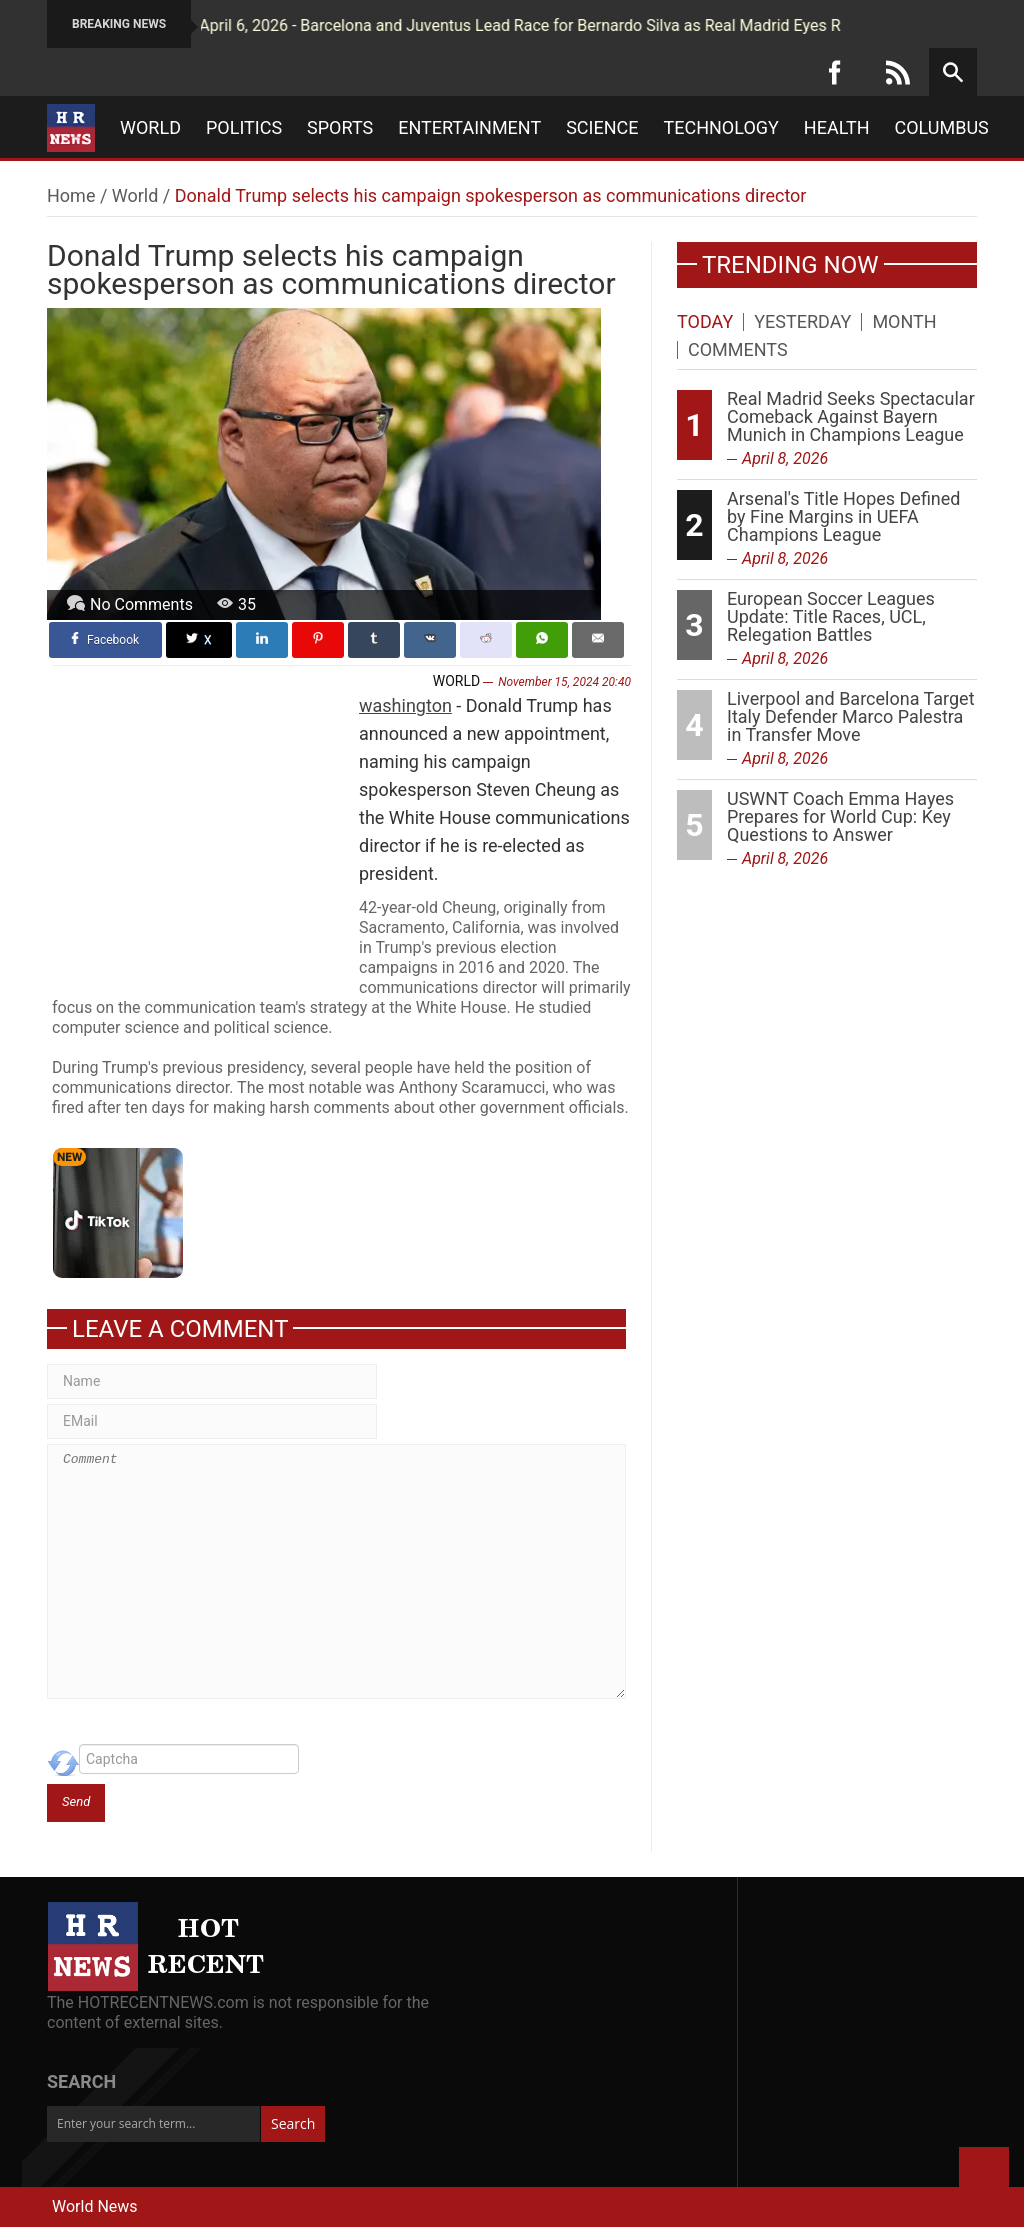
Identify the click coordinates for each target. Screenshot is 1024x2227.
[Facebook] (835, 72)
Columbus (942, 128)
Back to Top (984, 2172)
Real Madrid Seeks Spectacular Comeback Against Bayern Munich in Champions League (851, 416)
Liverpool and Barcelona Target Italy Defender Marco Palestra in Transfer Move (851, 716)
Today (705, 322)
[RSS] (898, 72)
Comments (738, 350)
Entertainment (469, 128)
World (150, 128)
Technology (721, 128)
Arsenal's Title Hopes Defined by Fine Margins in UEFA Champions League (844, 516)
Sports (340, 128)
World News (95, 2206)
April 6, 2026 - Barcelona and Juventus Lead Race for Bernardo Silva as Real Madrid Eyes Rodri (488, 25)
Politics (244, 128)
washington (405, 705)
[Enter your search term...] (153, 2124)
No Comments (141, 604)
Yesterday (802, 322)
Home (71, 195)
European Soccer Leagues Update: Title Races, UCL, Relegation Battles (831, 616)
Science (602, 128)
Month (904, 322)
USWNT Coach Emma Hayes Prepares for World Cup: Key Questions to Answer (840, 816)
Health (837, 128)
